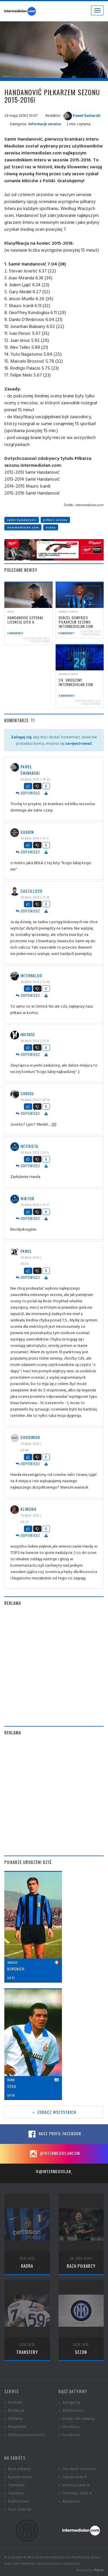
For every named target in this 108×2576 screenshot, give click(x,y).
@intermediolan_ (54, 2171)
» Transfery (14, 2493)
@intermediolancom (54, 2154)
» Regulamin (15, 2426)
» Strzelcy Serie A (73, 2485)
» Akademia (68, 2501)
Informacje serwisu (44, 124)
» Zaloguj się (69, 2402)
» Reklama (13, 2418)
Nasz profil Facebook (54, 2134)
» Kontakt (13, 2402)
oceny (51, 527)
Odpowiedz (28, 792)
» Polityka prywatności (24, 2434)
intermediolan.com (23, 527)
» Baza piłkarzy (17, 2469)
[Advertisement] (54, 1666)
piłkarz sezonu (55, 520)
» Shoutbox (68, 2426)
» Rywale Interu (18, 2477)
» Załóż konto (71, 2410)
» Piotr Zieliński (17, 2509)
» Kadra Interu (16, 2501)
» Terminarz (14, 2485)
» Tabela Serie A (72, 2477)
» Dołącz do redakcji (76, 2418)
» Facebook (69, 2434)
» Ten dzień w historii (77, 2469)
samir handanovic (21, 520)
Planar (99, 2569)
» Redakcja (14, 2410)
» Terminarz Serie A (75, 2493)
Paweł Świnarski (82, 115)
